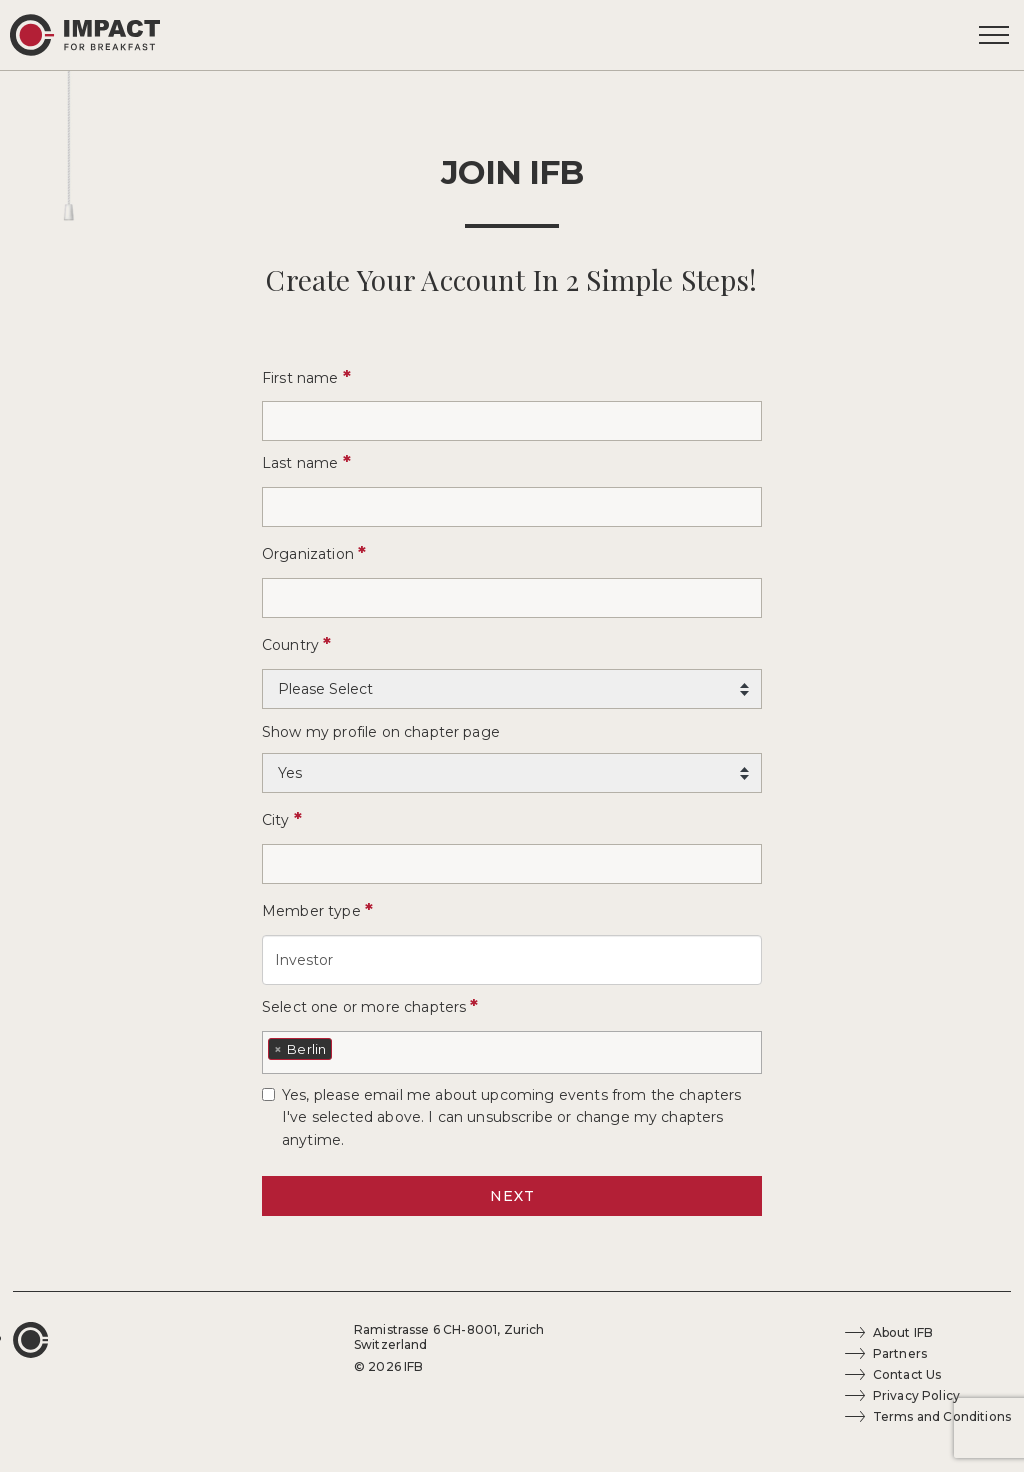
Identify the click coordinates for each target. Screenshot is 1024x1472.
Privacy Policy (916, 1395)
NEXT (512, 1196)
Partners (900, 1353)
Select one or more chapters (370, 1006)
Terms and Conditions (942, 1416)
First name (306, 377)
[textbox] (343, 1047)
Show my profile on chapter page (381, 732)
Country (296, 644)
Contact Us (907, 1374)
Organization (314, 553)
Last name (306, 462)
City (282, 819)
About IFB (903, 1332)
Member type (317, 910)
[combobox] (512, 1052)
